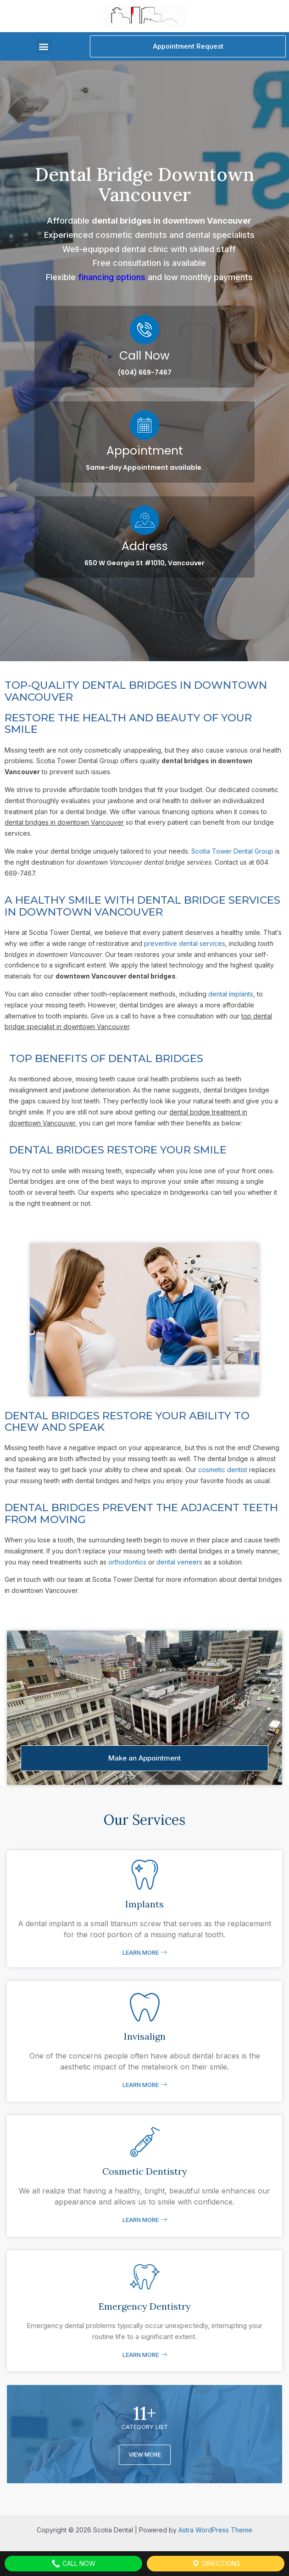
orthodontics (127, 1562)
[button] (43, 46)
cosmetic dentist (222, 1470)
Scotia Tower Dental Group (232, 851)
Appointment (144, 451)
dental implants (230, 994)
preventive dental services (184, 943)
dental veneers (179, 1562)
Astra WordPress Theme (215, 2530)
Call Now (144, 356)
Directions (215, 2563)
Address (145, 546)
